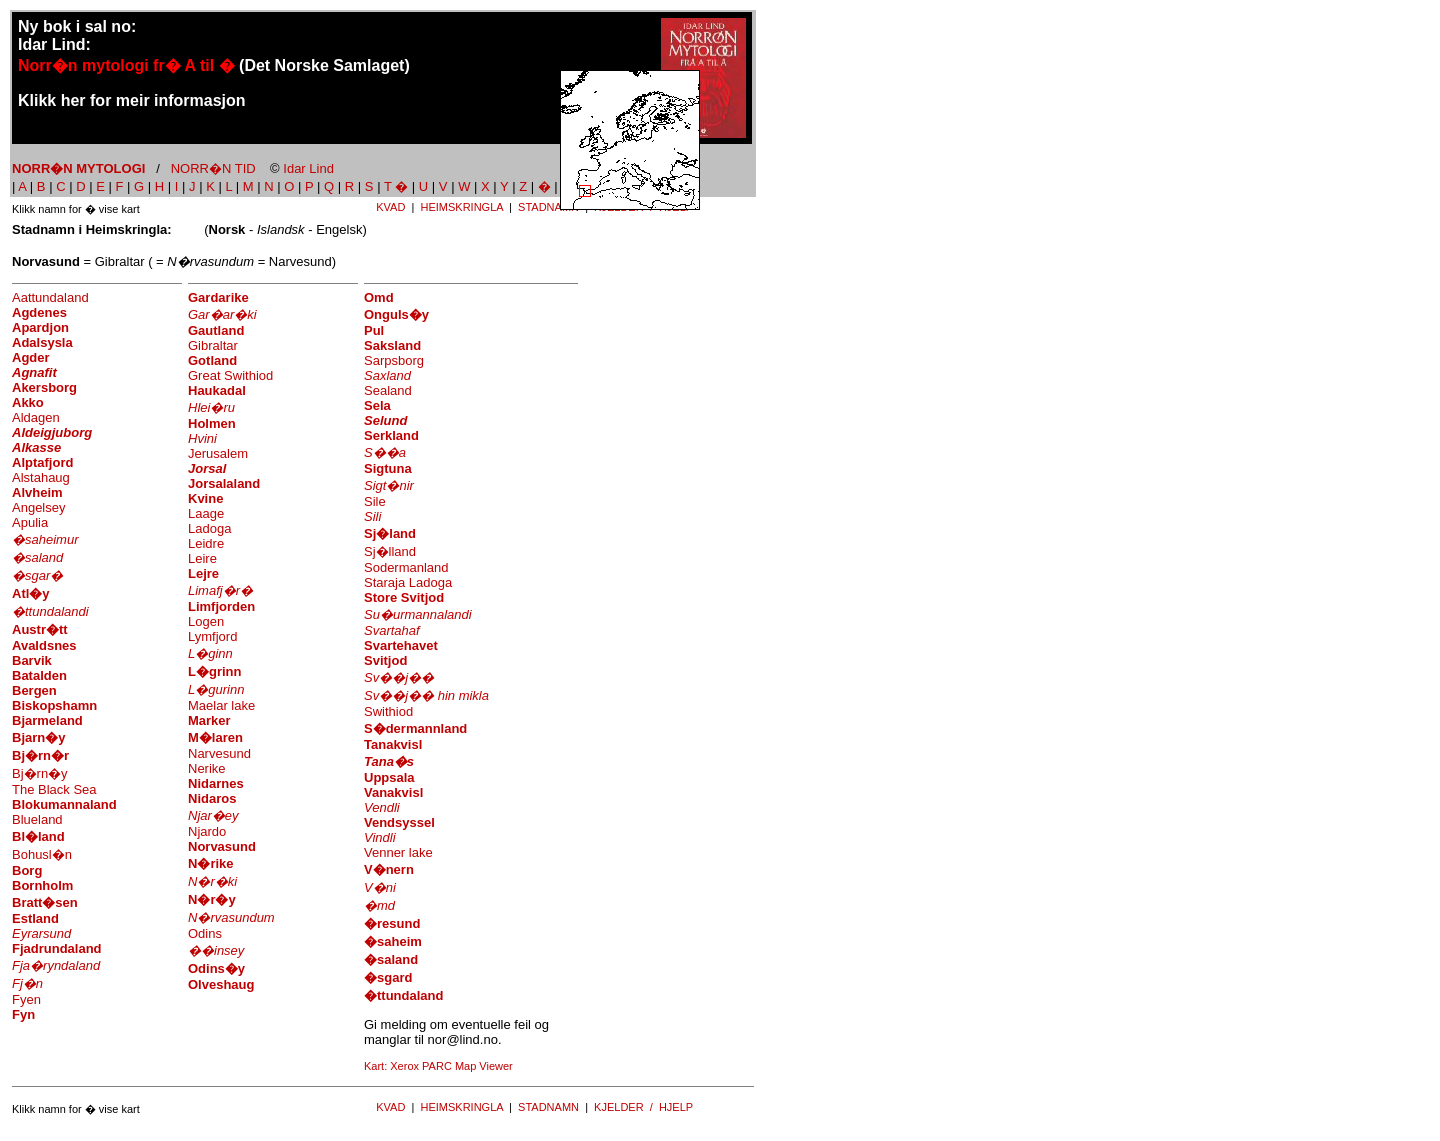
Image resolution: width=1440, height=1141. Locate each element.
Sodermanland (406, 567)
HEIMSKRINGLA (461, 207)
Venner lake (398, 852)
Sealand (388, 390)
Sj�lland (390, 551)
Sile (375, 501)
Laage (206, 513)
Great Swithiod (230, 375)
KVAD (390, 207)
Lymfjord (212, 636)
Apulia (30, 522)
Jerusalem (218, 453)
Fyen (26, 999)
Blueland (37, 819)
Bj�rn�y (40, 773)
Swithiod (388, 711)
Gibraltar (213, 345)
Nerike (207, 768)
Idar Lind (308, 168)
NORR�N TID (213, 168)
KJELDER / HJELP (643, 1107)
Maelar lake (221, 705)
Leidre (206, 543)
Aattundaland (50, 297)
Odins (205, 933)
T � (396, 186)
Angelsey (38, 507)
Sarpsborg (394, 360)
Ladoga (209, 528)
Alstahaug (41, 477)
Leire (202, 558)
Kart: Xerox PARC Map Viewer (438, 1066)
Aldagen (36, 417)
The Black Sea (54, 789)
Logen (206, 621)
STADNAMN (548, 207)
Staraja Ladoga (408, 582)
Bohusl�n (42, 854)
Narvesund (219, 753)
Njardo (207, 831)
